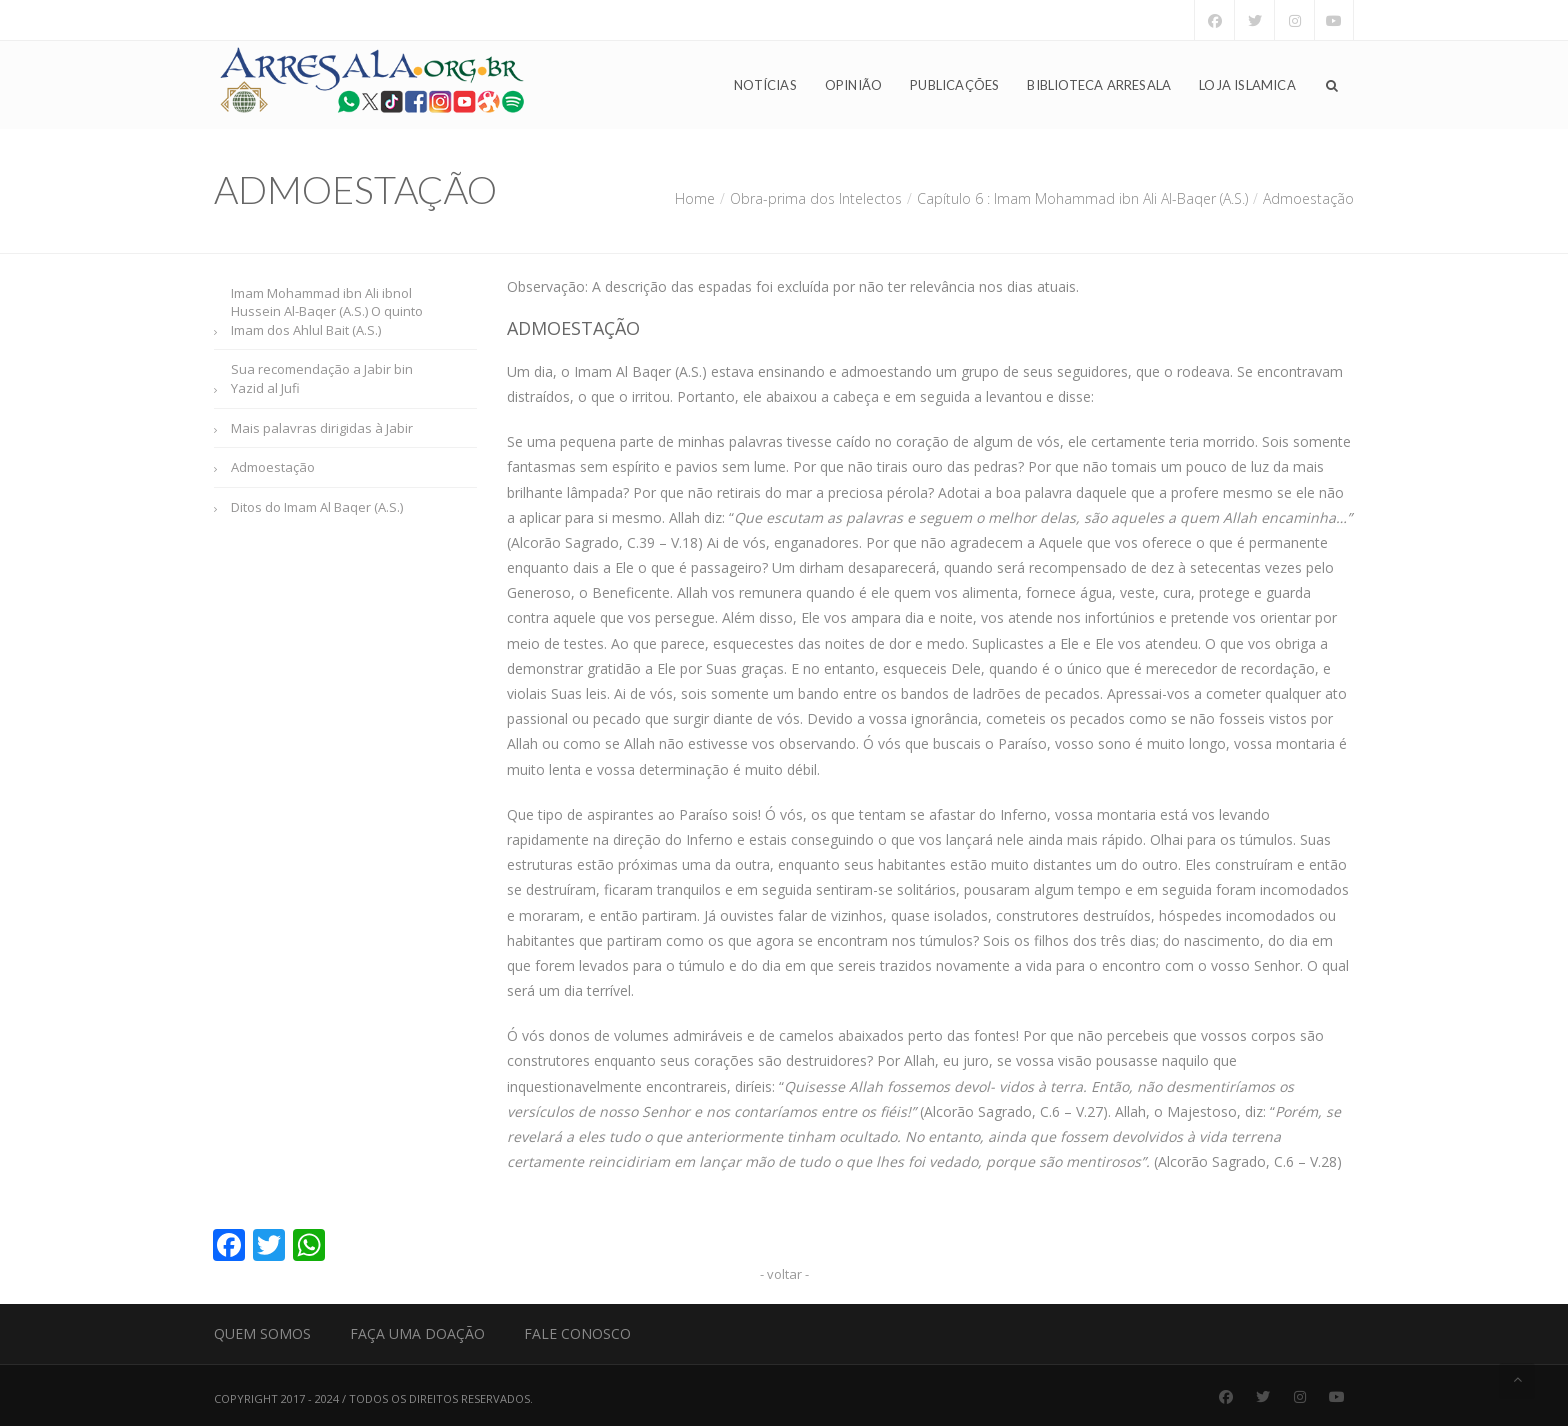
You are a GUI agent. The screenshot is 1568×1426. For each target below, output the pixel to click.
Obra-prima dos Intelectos (816, 198)
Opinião (853, 86)
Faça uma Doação (417, 1333)
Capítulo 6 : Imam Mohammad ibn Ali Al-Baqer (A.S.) (1082, 198)
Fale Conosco (577, 1333)
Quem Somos (262, 1333)
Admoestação (273, 467)
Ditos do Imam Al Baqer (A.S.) (317, 507)
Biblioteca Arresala (1099, 86)
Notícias (765, 86)
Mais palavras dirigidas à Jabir (322, 428)
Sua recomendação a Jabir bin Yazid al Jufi (322, 378)
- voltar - (784, 1274)
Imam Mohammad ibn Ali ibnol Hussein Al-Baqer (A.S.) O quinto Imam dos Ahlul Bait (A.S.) (327, 311)
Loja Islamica (1247, 86)
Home (695, 198)
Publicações (954, 86)
